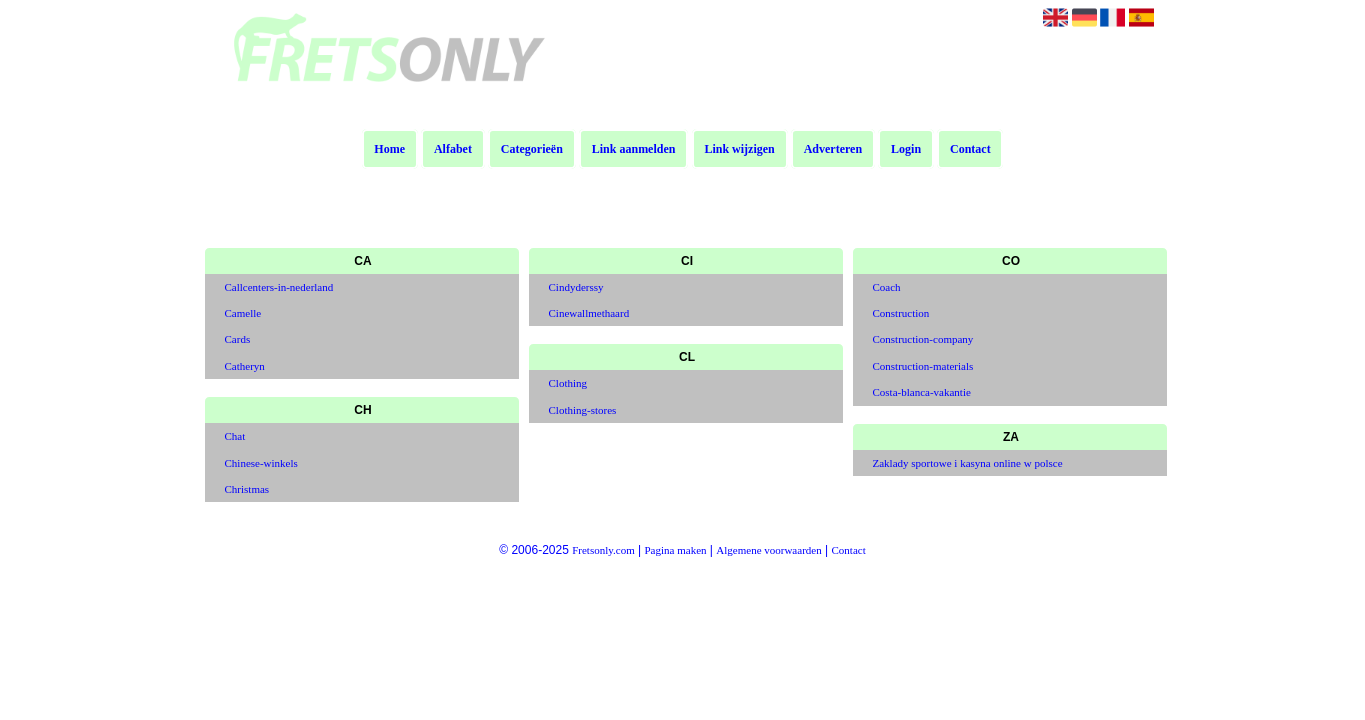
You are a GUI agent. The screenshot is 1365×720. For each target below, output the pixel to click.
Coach (887, 287)
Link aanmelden (634, 149)
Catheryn (245, 366)
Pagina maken (676, 550)
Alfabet (453, 149)
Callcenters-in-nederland (279, 287)
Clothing (568, 383)
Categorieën (532, 149)
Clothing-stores (583, 410)
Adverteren (833, 149)
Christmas (247, 489)
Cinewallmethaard (589, 313)
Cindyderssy (576, 287)
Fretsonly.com (603, 550)
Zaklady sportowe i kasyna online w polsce (968, 463)
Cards (238, 339)
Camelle (243, 313)
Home (389, 149)
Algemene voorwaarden (768, 550)
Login (906, 149)
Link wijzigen (739, 149)
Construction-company (923, 339)
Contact (970, 149)
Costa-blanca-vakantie (922, 392)
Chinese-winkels (261, 463)
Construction (901, 313)
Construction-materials (923, 366)
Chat (235, 436)
